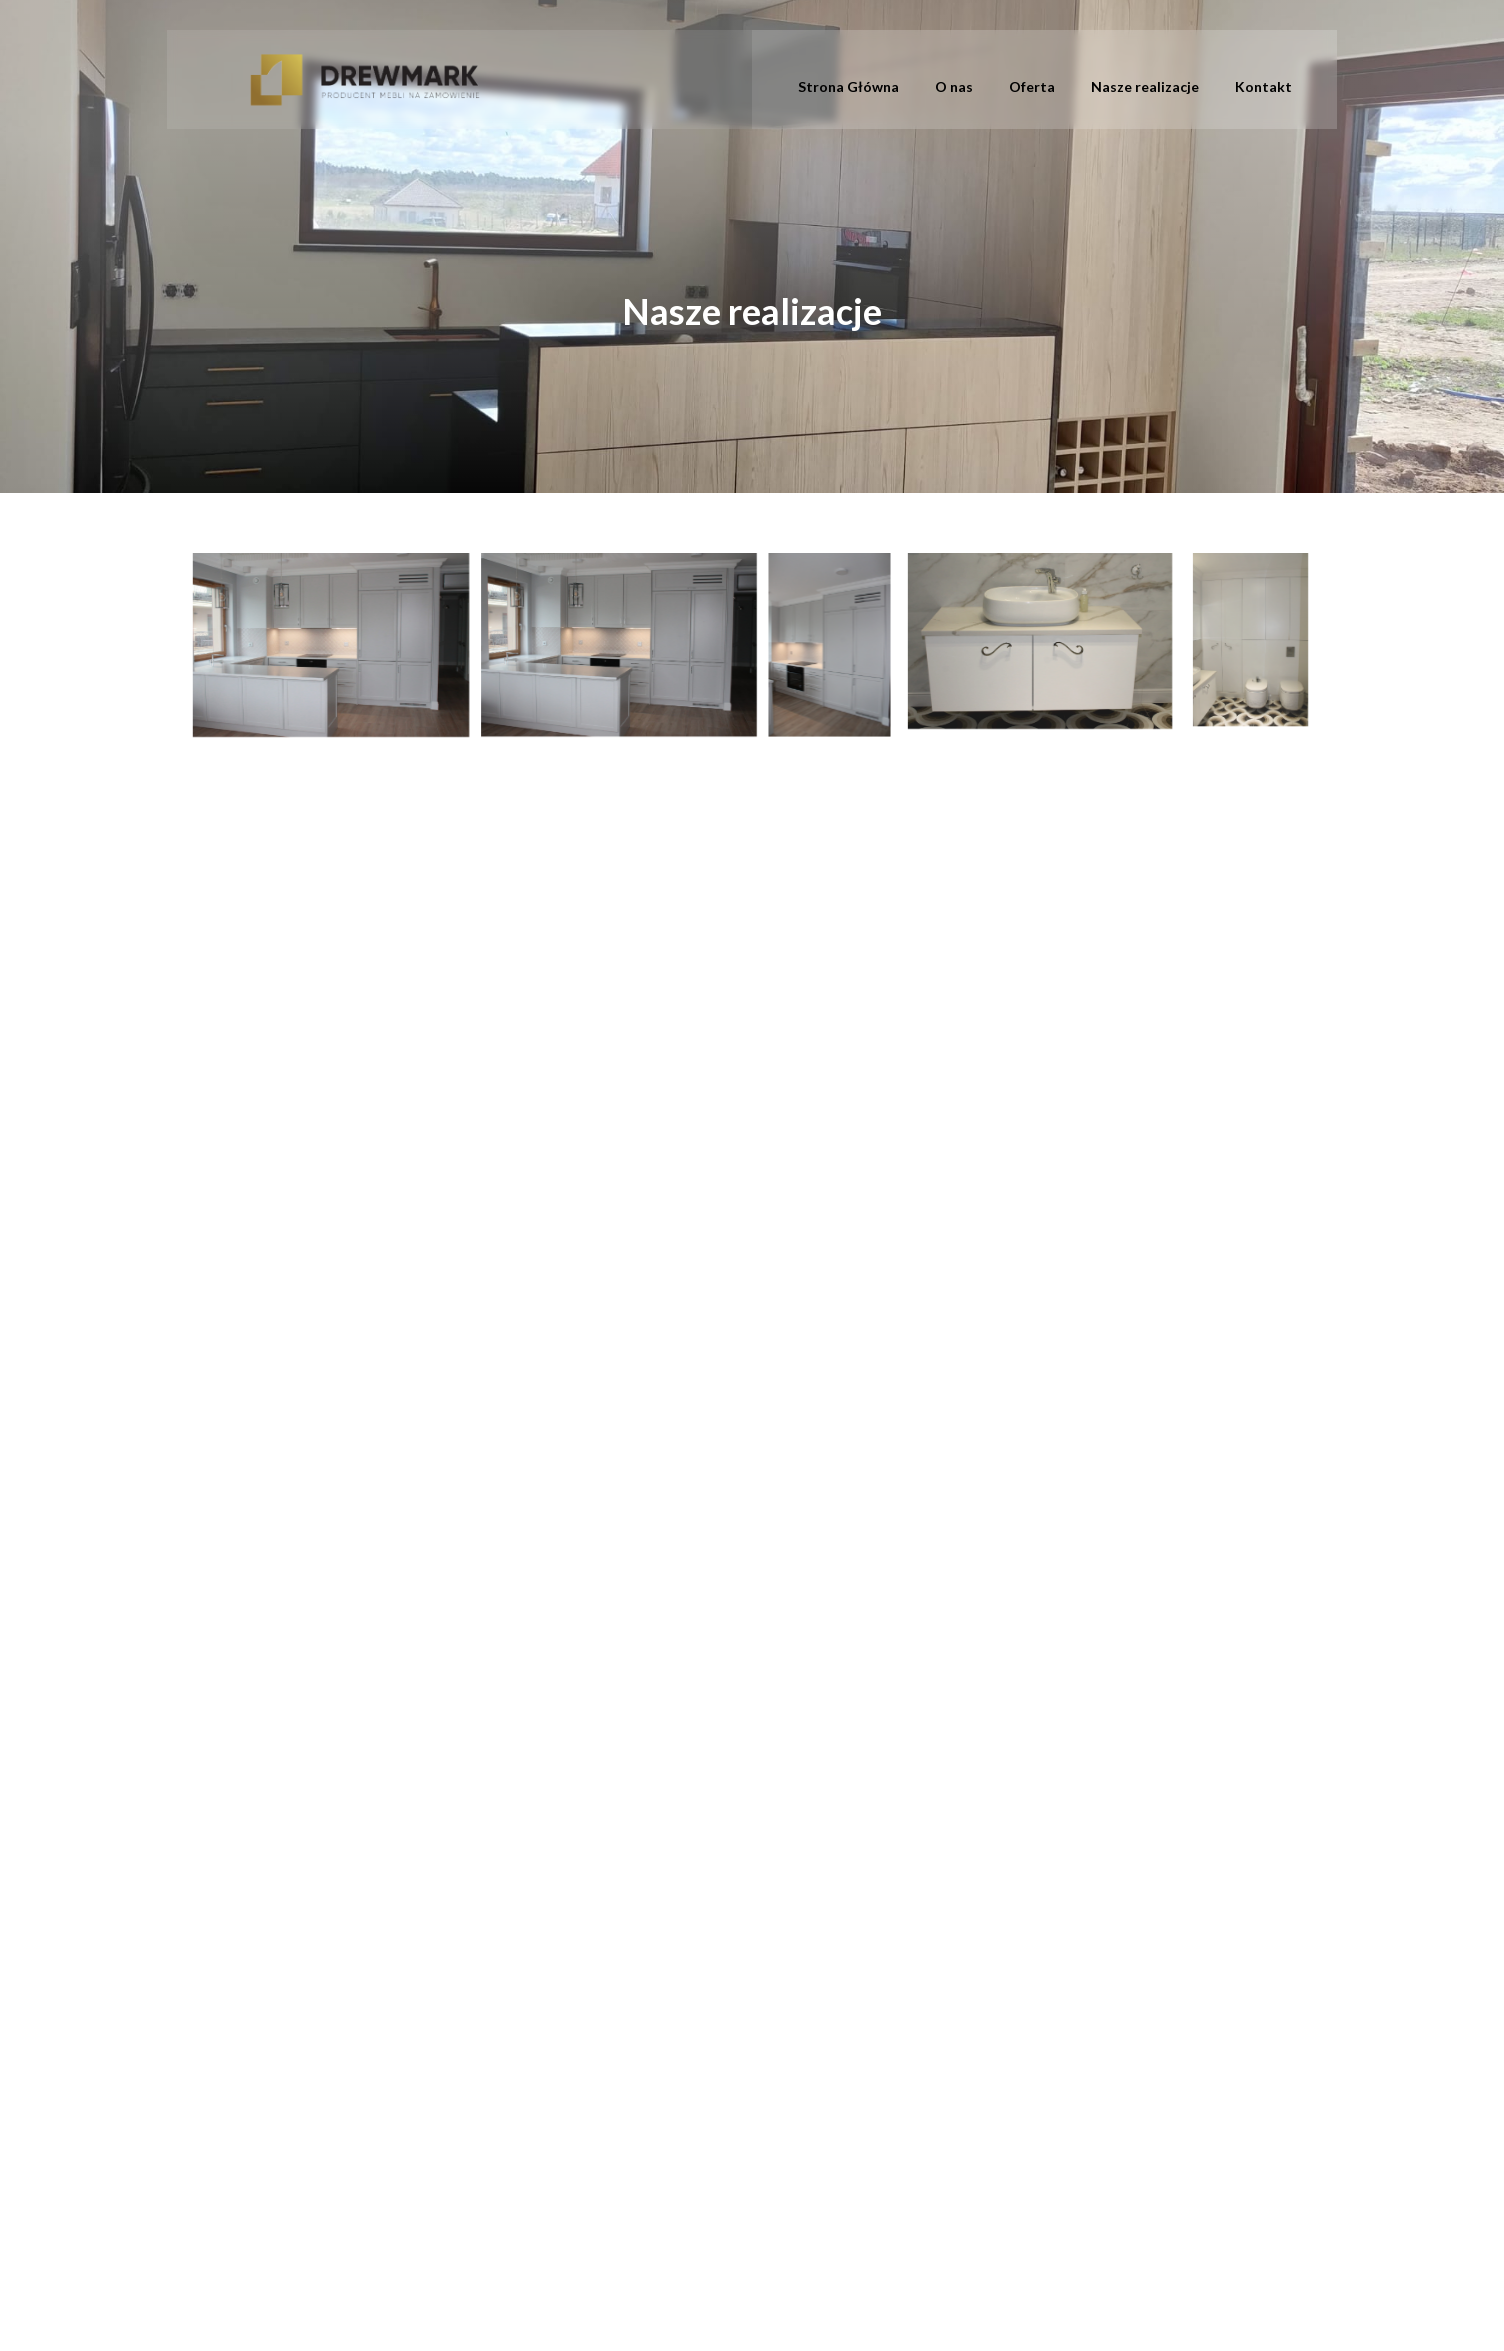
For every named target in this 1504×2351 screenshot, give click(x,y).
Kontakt (1263, 86)
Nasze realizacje (1145, 86)
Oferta (1032, 86)
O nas (954, 86)
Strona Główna (848, 86)
